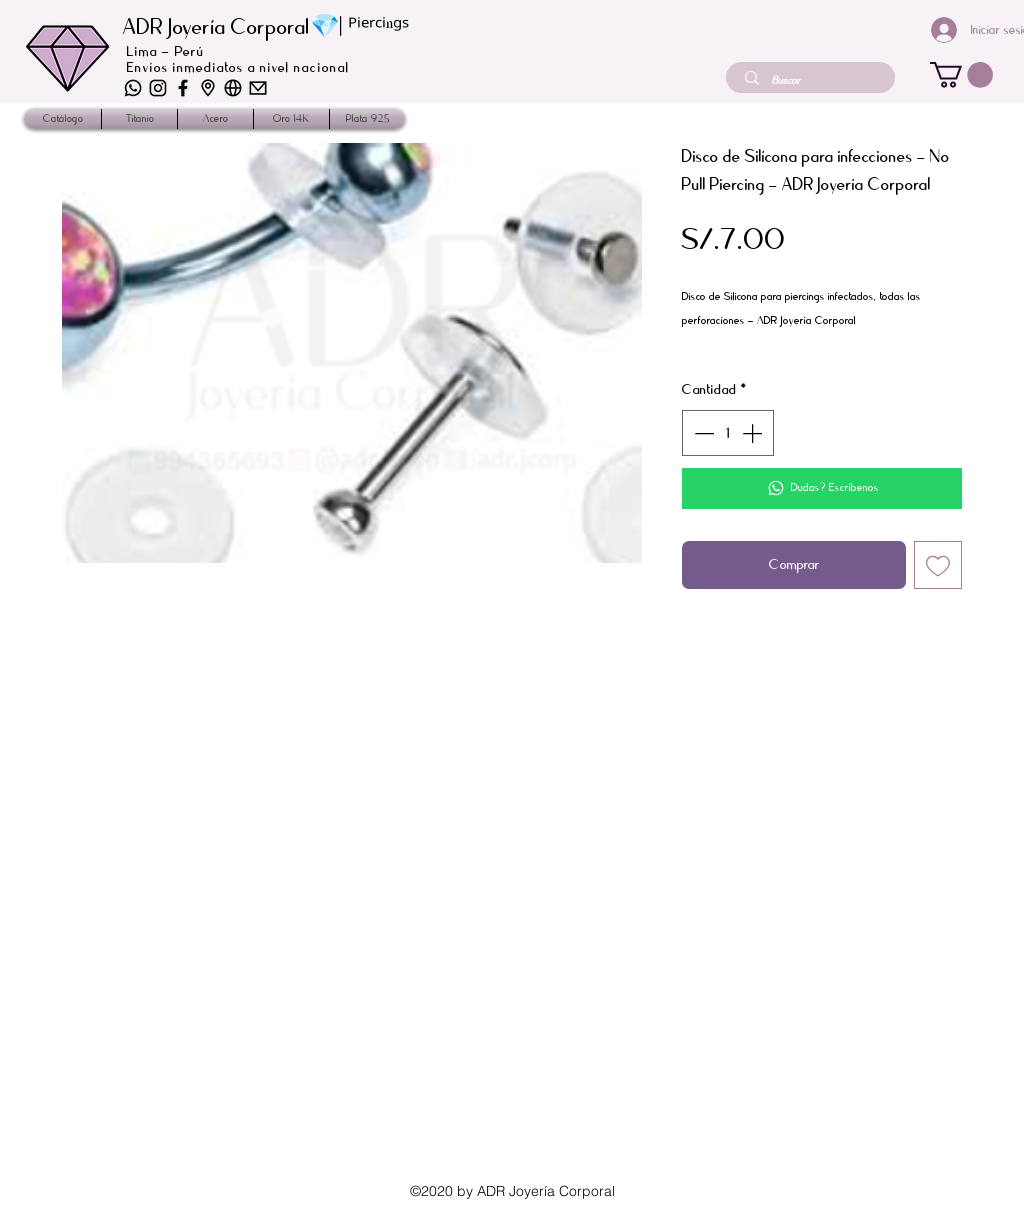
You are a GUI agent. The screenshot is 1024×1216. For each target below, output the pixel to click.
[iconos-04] (158, 88)
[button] (961, 75)
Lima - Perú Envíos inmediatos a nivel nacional (238, 59)
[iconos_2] (183, 88)
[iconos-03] (233, 88)
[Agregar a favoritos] (938, 565)
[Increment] (754, 433)
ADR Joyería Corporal (216, 27)
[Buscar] (812, 80)
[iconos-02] (208, 88)
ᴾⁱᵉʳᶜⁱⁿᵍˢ (378, 28)
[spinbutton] (728, 433)
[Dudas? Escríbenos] (822, 488)
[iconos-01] (258, 88)
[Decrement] (702, 433)
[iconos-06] (133, 88)
